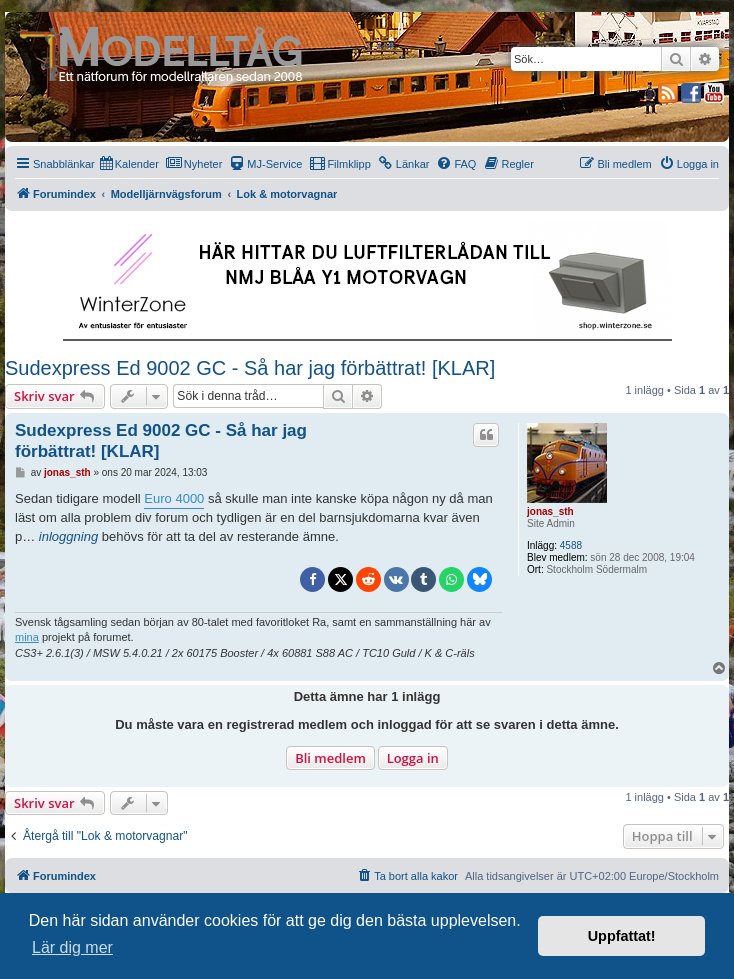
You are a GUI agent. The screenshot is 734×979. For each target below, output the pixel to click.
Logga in (413, 758)
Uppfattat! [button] (622, 936)
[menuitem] (129, 164)
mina (27, 637)
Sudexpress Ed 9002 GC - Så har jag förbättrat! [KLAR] (250, 368)
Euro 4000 (174, 498)
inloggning (68, 536)
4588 (571, 545)
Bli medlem (330, 758)
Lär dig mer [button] (72, 947)
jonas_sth (550, 511)
